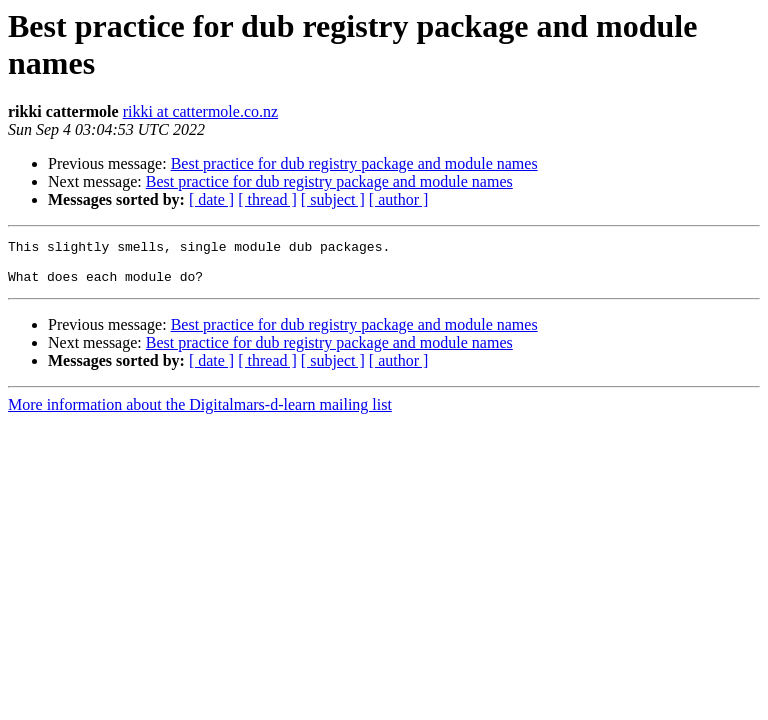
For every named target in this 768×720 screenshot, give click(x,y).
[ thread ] (267, 199)
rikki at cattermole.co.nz (200, 111)
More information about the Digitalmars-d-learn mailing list (200, 413)
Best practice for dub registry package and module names (354, 163)
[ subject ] (333, 199)
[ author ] (399, 199)
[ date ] (211, 199)
